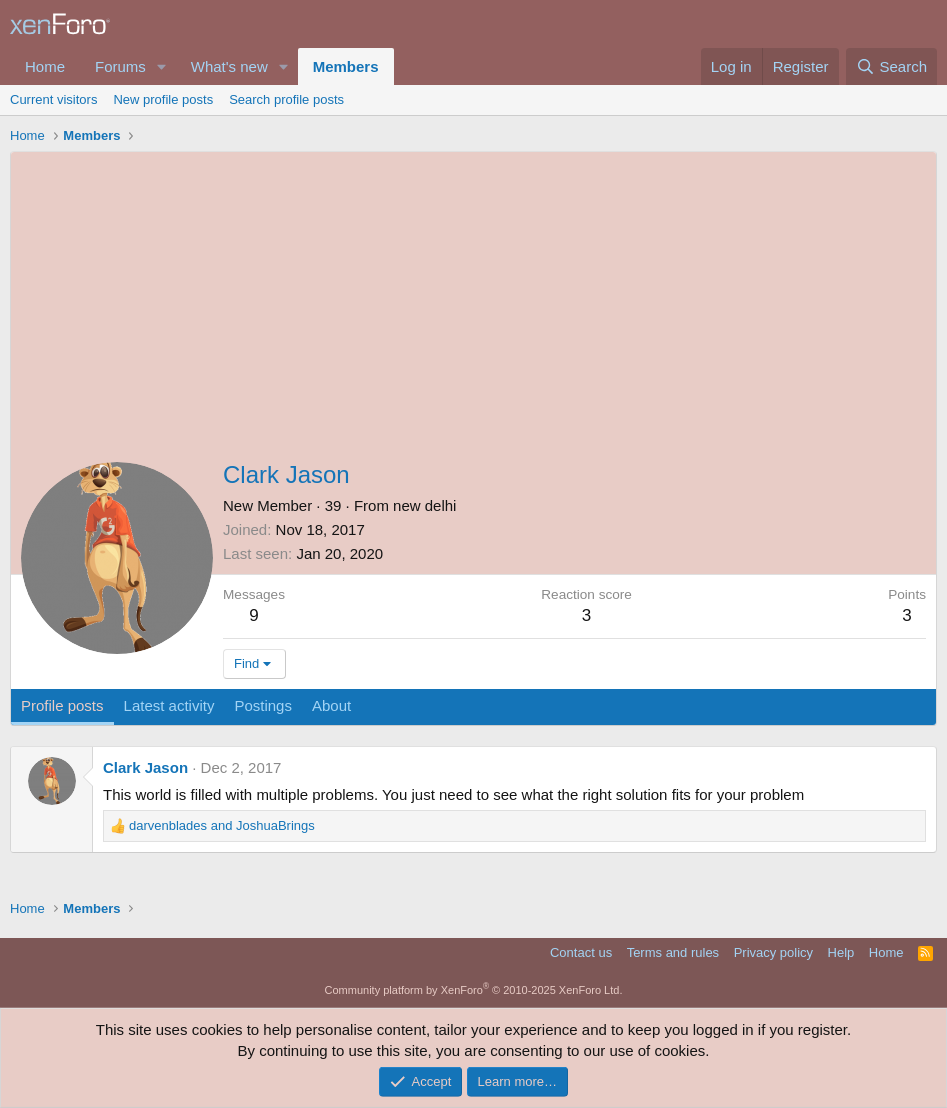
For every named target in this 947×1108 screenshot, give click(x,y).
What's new (229, 66)
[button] (162, 66)
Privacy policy (773, 952)
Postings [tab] (263, 705)
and (222, 825)
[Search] (891, 66)
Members (346, 66)
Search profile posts (286, 99)
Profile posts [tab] (62, 705)
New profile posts (163, 99)
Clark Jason (145, 767)
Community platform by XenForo (474, 990)
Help (841, 952)
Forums (120, 66)
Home (45, 66)
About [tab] (331, 705)
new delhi (424, 505)
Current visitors (53, 99)
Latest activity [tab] (169, 705)
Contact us (581, 952)
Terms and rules (673, 952)
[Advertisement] (473, 302)
